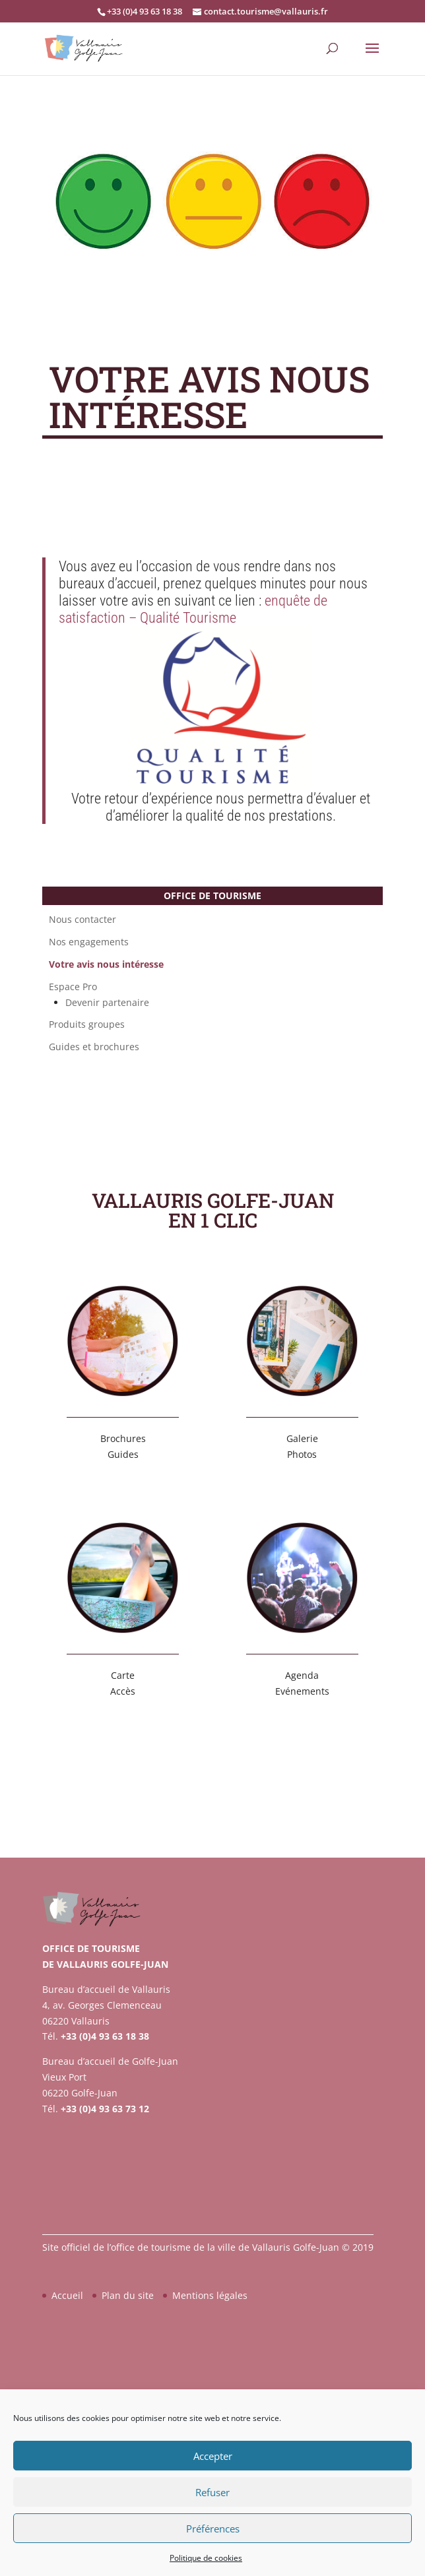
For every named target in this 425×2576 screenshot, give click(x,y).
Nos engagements (89, 942)
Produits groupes (87, 1024)
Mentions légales (209, 2295)
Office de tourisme (212, 895)
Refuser (212, 2492)
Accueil (67, 2295)
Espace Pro (73, 987)
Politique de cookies (206, 2557)
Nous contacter (82, 920)
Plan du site (128, 2295)
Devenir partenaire (107, 1003)
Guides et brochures (94, 1047)
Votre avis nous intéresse (106, 964)
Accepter (212, 2456)
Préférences (213, 2528)
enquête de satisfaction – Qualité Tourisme (193, 609)
